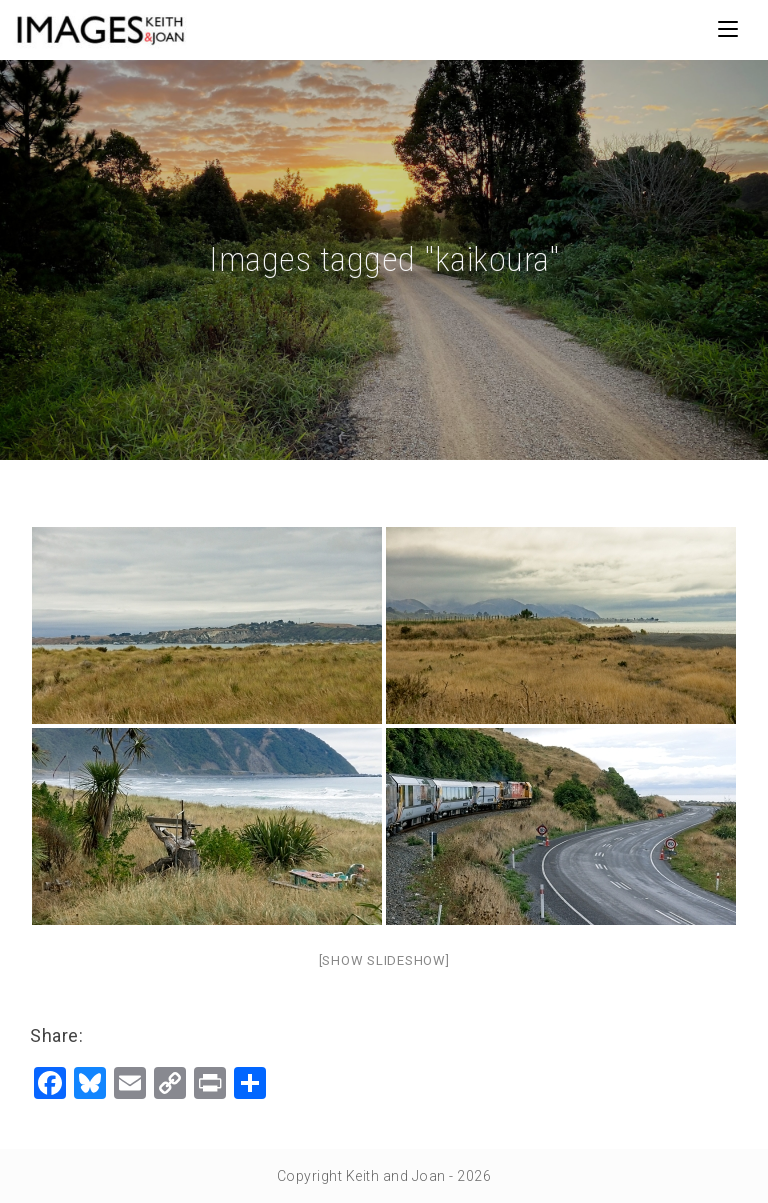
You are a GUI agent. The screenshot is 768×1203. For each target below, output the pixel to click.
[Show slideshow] (384, 960)
